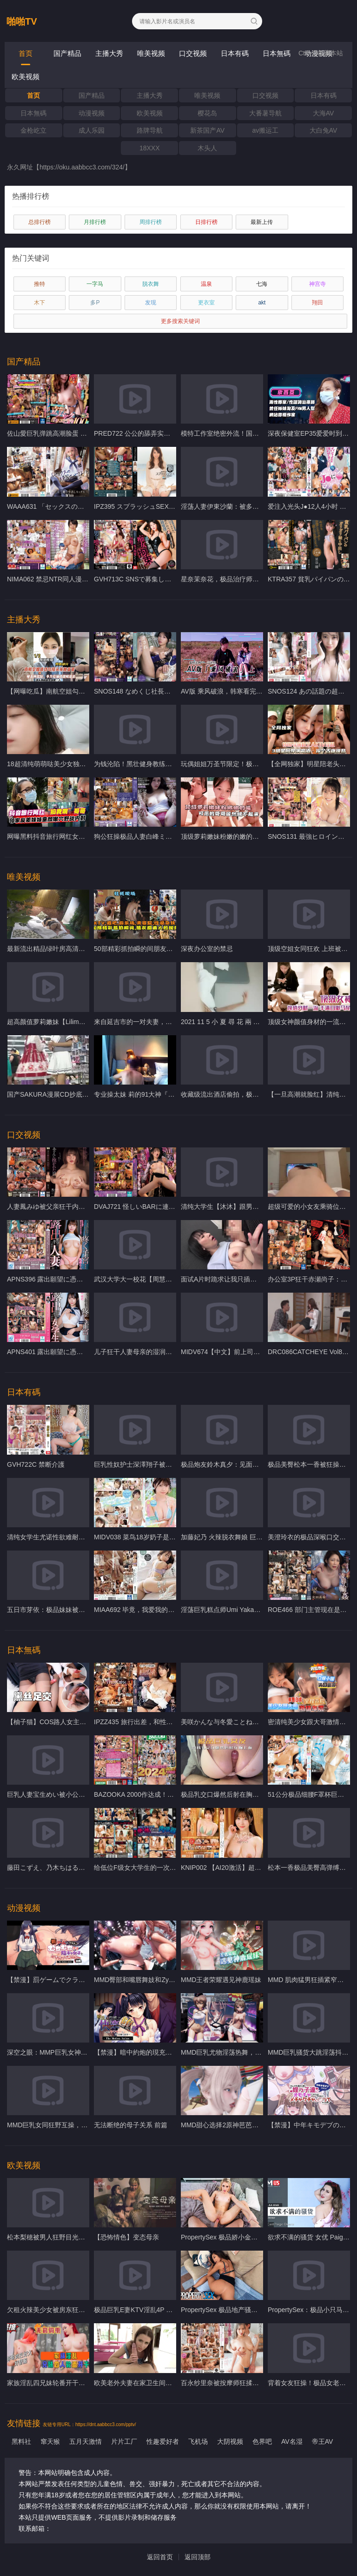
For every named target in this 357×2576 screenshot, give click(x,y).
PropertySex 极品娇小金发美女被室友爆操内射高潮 (255, 2237)
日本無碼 (277, 53)
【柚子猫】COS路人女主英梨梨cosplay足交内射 (77, 1722)
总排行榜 (39, 222)
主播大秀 (109, 53)
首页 (26, 53)
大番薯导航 (265, 113)
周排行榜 (150, 222)
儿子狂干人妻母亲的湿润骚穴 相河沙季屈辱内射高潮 (169, 1351)
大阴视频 (230, 2441)
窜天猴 (50, 2441)
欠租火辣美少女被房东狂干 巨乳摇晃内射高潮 (73, 2309)
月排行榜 (95, 222)
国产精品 (67, 53)
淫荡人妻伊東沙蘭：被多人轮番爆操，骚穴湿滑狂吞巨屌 (262, 506)
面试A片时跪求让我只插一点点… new (235, 1279)
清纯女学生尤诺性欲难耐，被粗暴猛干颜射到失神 (78, 1537)
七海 (261, 284)
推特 (39, 284)
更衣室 (206, 302)
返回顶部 (198, 2557)
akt (261, 302)
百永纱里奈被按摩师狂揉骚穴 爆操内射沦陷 (243, 2383)
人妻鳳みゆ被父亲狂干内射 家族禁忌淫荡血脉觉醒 (79, 1206)
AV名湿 (292, 2441)
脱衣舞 (150, 284)
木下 (39, 302)
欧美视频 (26, 77)
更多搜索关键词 (180, 321)
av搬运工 (265, 130)
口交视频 (193, 53)
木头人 (207, 148)
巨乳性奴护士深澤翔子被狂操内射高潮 (149, 1464)
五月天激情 (85, 2441)
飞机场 (198, 2441)
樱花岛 (207, 113)
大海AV (323, 113)
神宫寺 (317, 284)
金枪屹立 (33, 130)
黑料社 (21, 2441)
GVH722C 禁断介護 (36, 1464)
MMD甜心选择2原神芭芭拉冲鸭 (226, 2125)
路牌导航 (150, 130)
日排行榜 (206, 222)
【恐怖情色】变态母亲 (126, 2237)
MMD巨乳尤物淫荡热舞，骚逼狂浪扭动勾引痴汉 (250, 2052)
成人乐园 (92, 130)
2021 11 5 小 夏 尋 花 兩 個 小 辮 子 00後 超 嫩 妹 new (260, 1021)
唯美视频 (151, 53)
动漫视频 (92, 113)
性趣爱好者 (162, 2441)
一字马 (94, 284)
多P (94, 302)
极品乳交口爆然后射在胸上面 (223, 1794)
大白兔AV (323, 130)
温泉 (206, 284)
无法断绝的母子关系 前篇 (130, 2125)
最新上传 (262, 222)
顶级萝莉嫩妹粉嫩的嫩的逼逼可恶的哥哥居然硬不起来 (259, 836)
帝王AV (322, 2441)
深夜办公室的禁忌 (207, 948)
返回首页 (160, 2557)
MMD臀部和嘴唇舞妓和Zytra (135, 1979)
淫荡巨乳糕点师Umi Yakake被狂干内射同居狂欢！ (253, 1609)
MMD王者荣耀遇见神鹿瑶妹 (221, 1979)
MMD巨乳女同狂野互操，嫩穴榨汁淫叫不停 (70, 2125)
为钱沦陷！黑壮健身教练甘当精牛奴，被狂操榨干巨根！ (175, 764)
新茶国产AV (207, 130)
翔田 (317, 302)
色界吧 (262, 2441)
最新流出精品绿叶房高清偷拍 (49, 948)
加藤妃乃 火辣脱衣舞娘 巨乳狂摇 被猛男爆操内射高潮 (258, 1537)
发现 (150, 302)
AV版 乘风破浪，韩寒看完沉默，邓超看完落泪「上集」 (261, 691)
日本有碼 (235, 53)
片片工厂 (124, 2441)
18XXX (149, 148)
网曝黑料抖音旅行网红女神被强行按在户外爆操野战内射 (88, 836)
